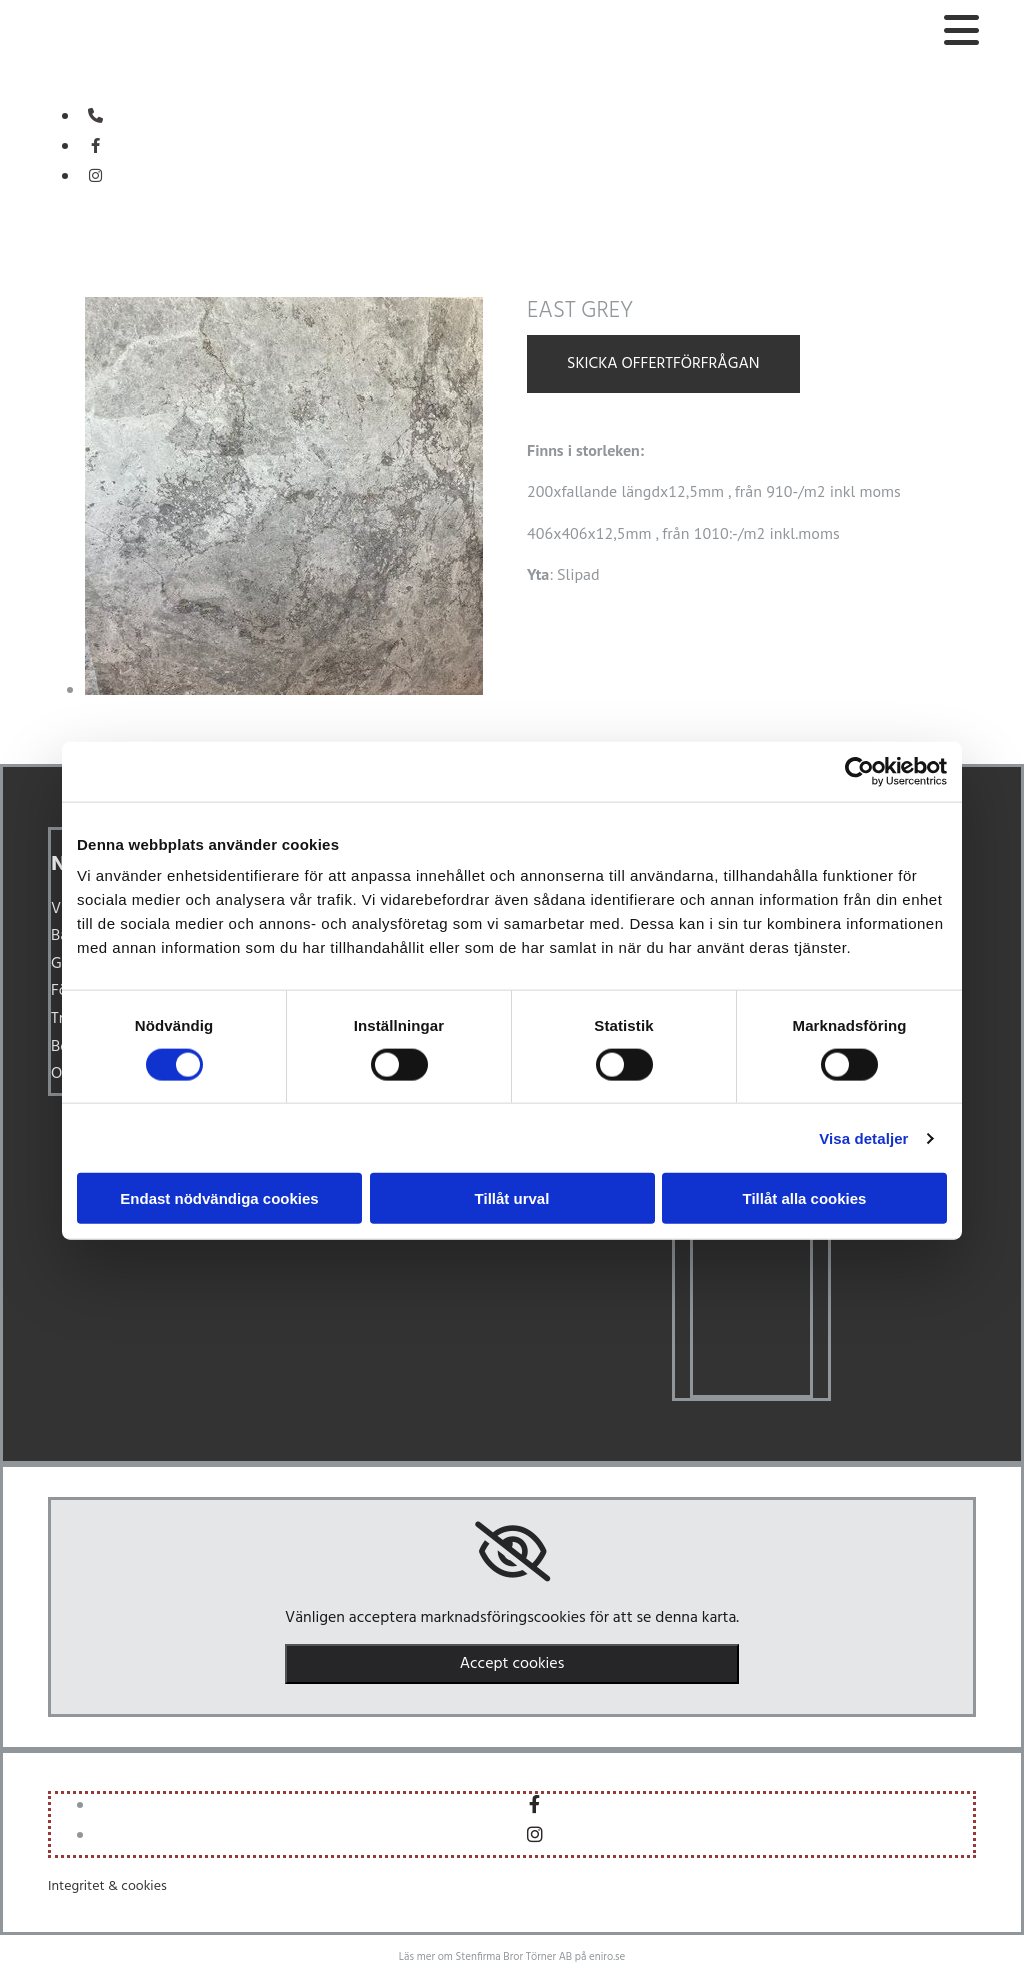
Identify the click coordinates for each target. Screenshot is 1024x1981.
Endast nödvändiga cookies (219, 1198)
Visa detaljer (863, 1137)
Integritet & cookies (107, 1886)
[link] (512, 1552)
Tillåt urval (512, 1198)
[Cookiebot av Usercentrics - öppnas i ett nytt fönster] (859, 771)
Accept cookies (512, 1664)
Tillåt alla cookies (805, 1198)
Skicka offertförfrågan (663, 364)
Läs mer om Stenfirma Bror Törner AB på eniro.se (512, 1957)
